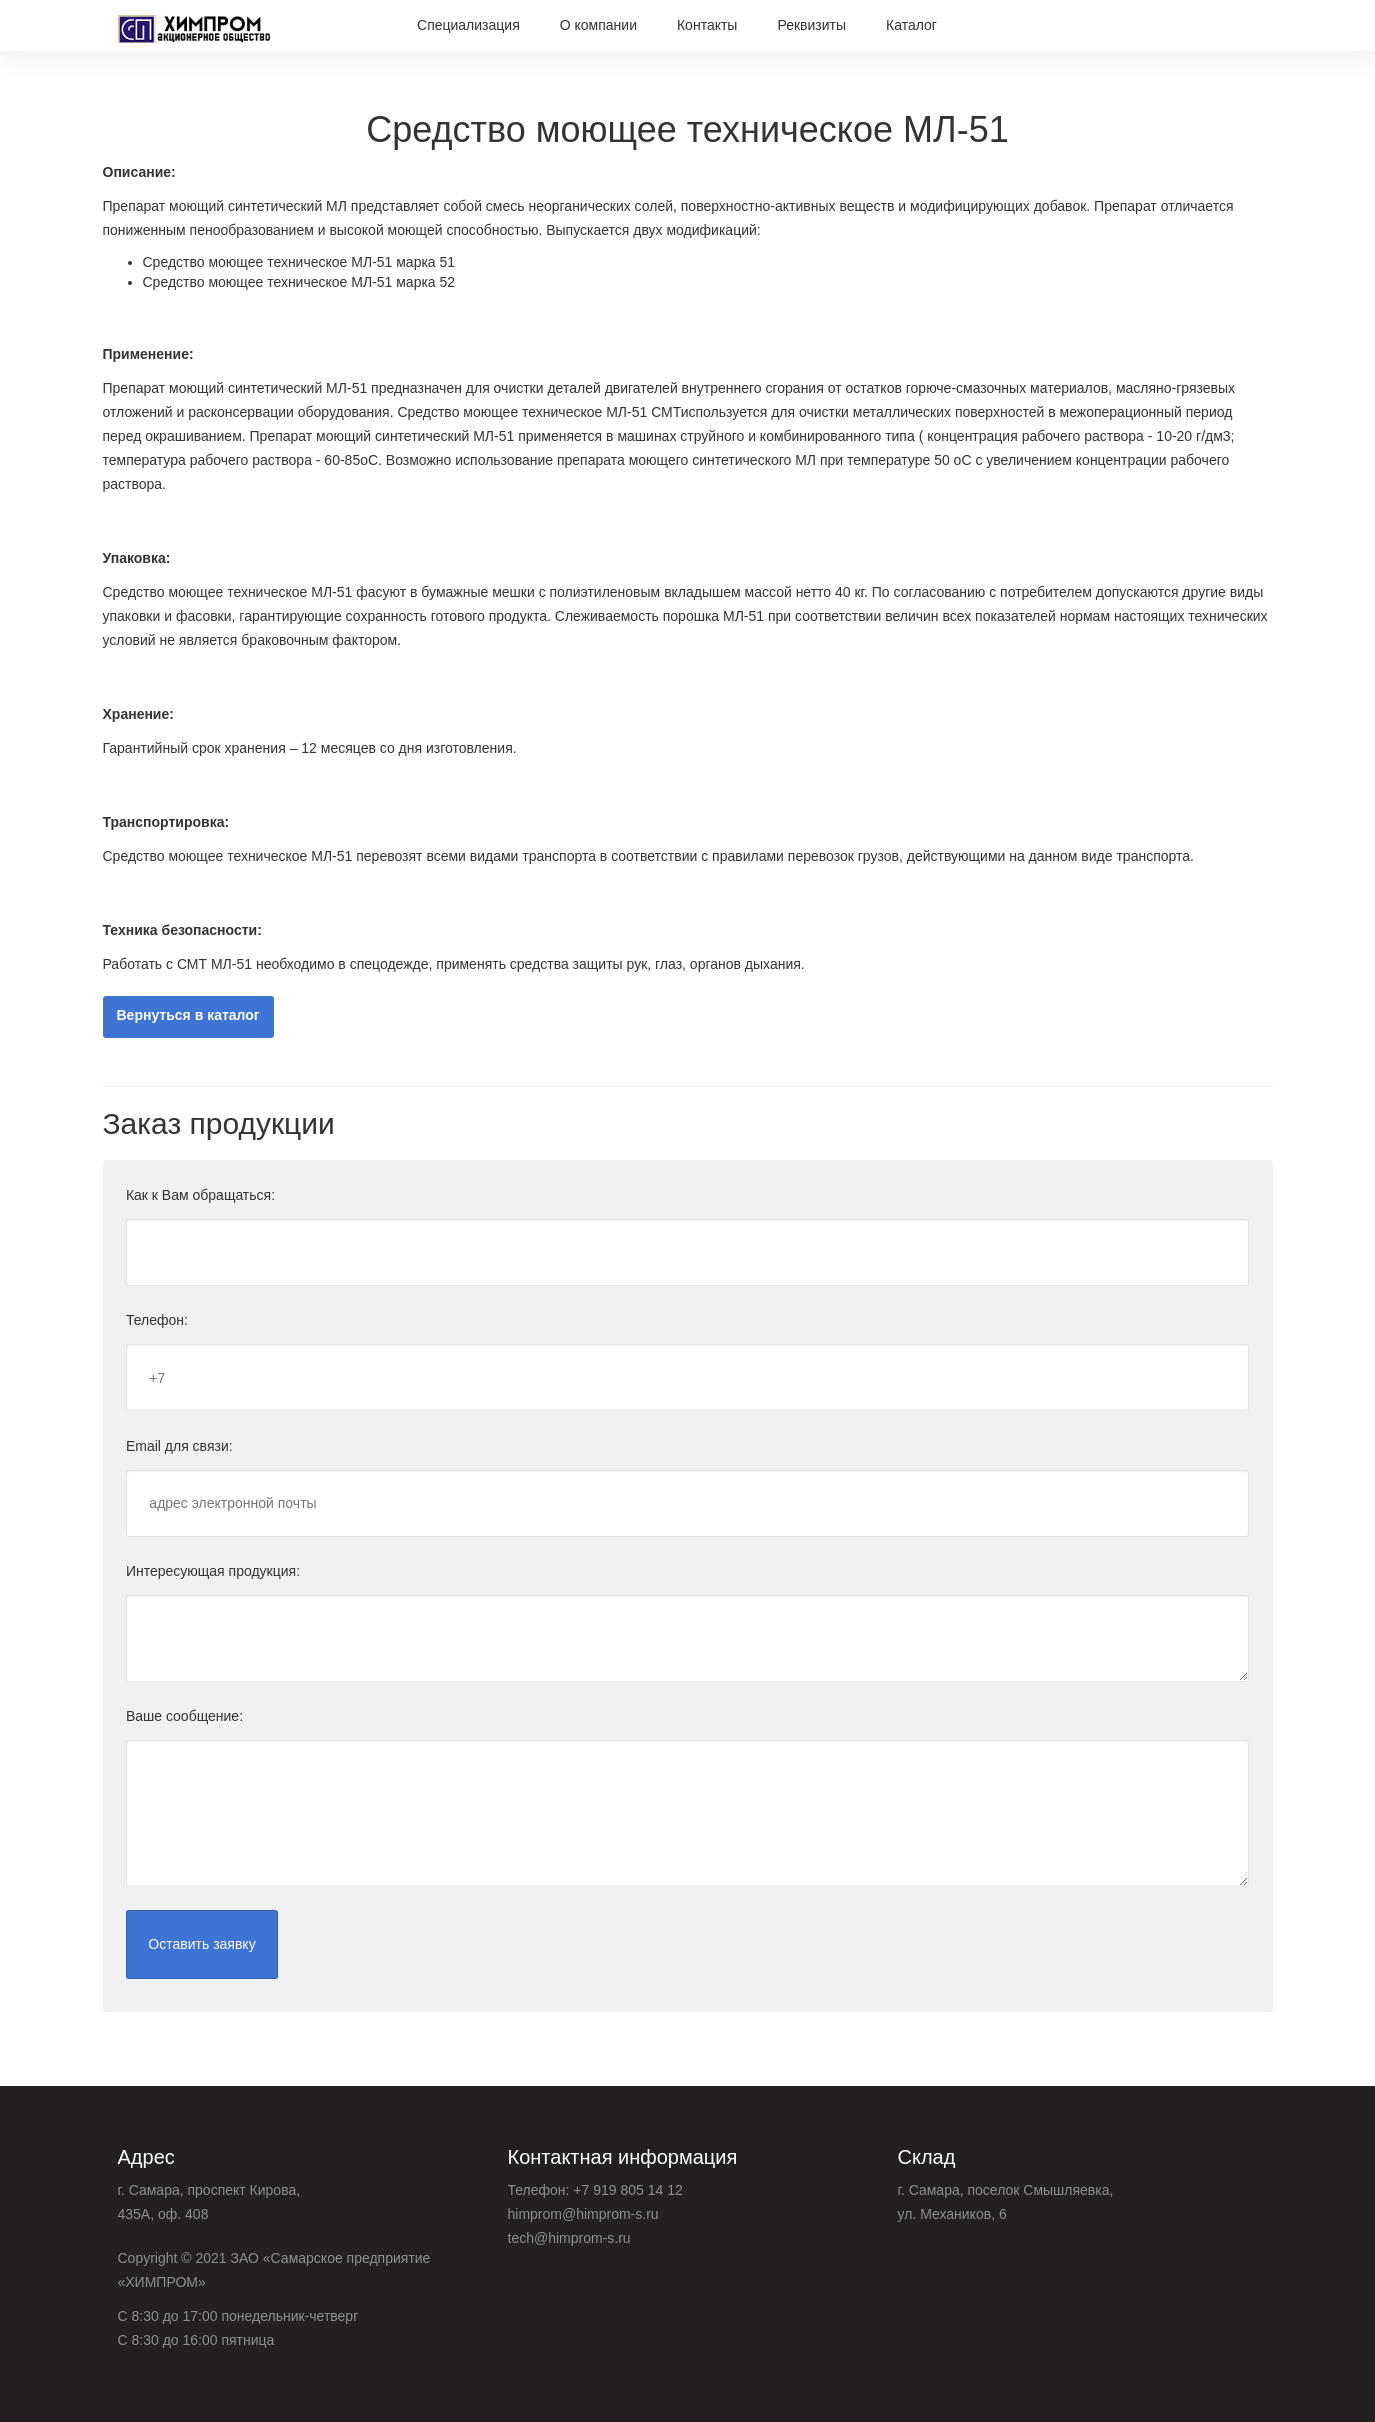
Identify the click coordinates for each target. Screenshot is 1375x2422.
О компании (598, 25)
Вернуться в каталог (188, 1016)
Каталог (911, 25)
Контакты (707, 25)
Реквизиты (811, 25)
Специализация (468, 25)
